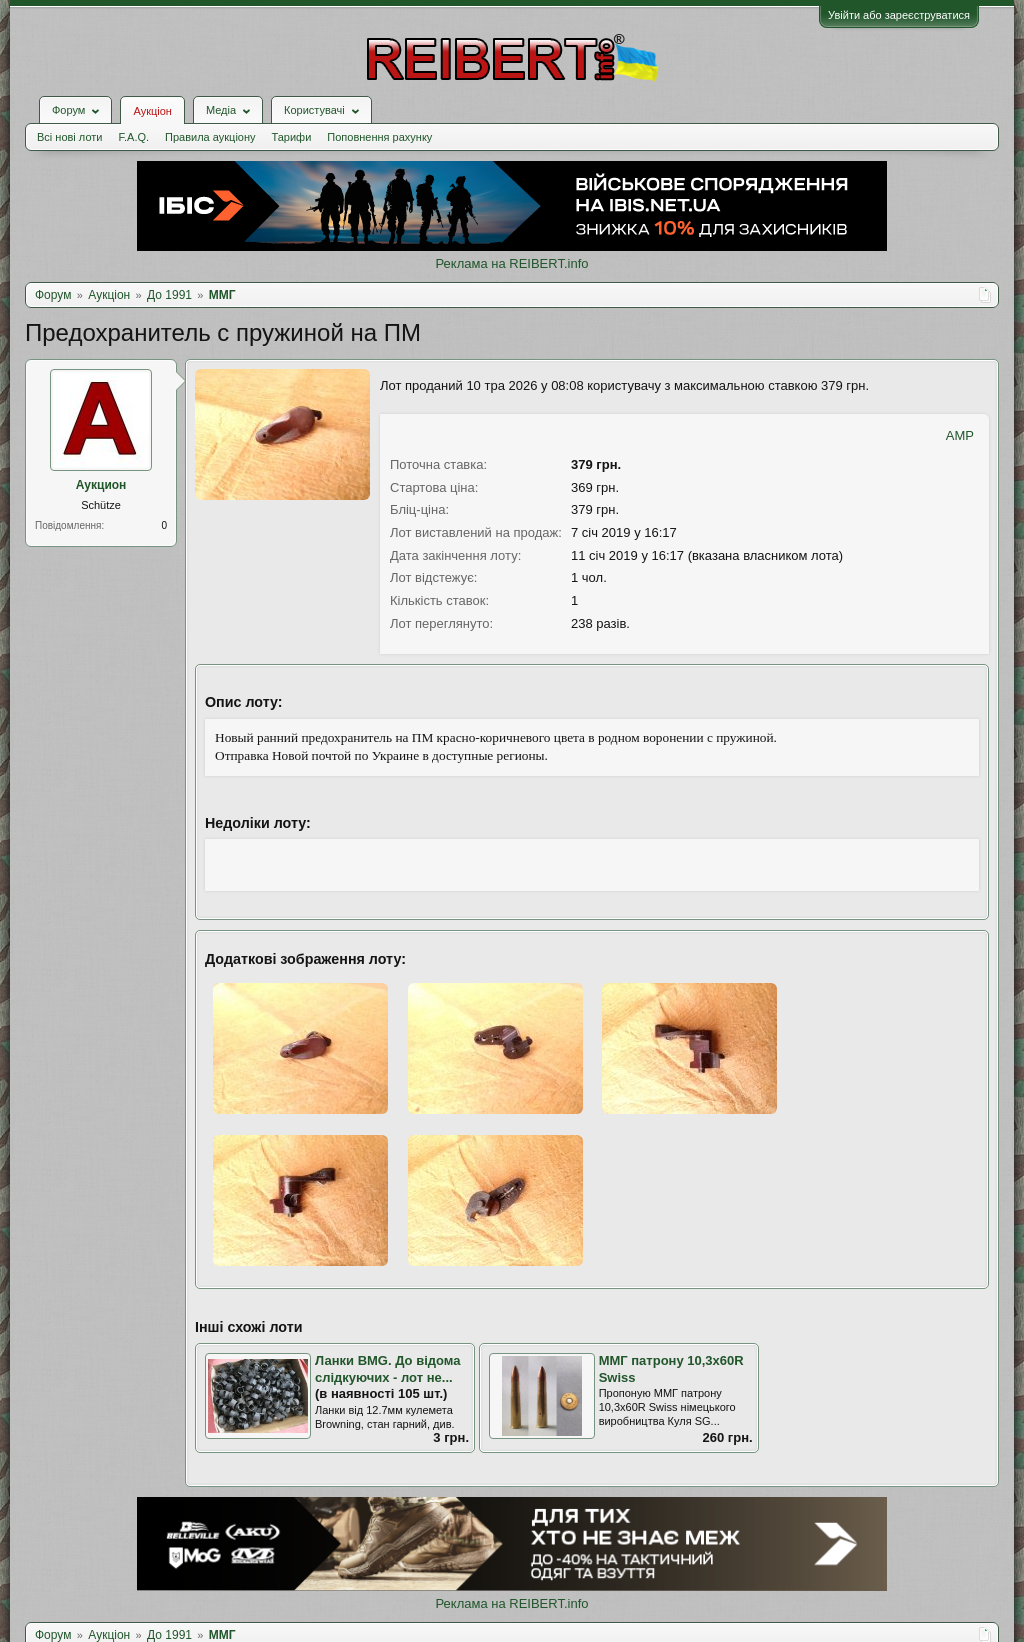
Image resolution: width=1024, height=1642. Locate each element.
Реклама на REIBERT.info (511, 263)
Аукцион (101, 485)
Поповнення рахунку (379, 137)
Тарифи (292, 137)
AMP (960, 435)
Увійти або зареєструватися (899, 15)
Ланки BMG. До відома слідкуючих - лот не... (387, 1369)
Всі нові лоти (69, 137)
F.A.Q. (133, 137)
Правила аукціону (210, 137)
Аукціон (152, 111)
